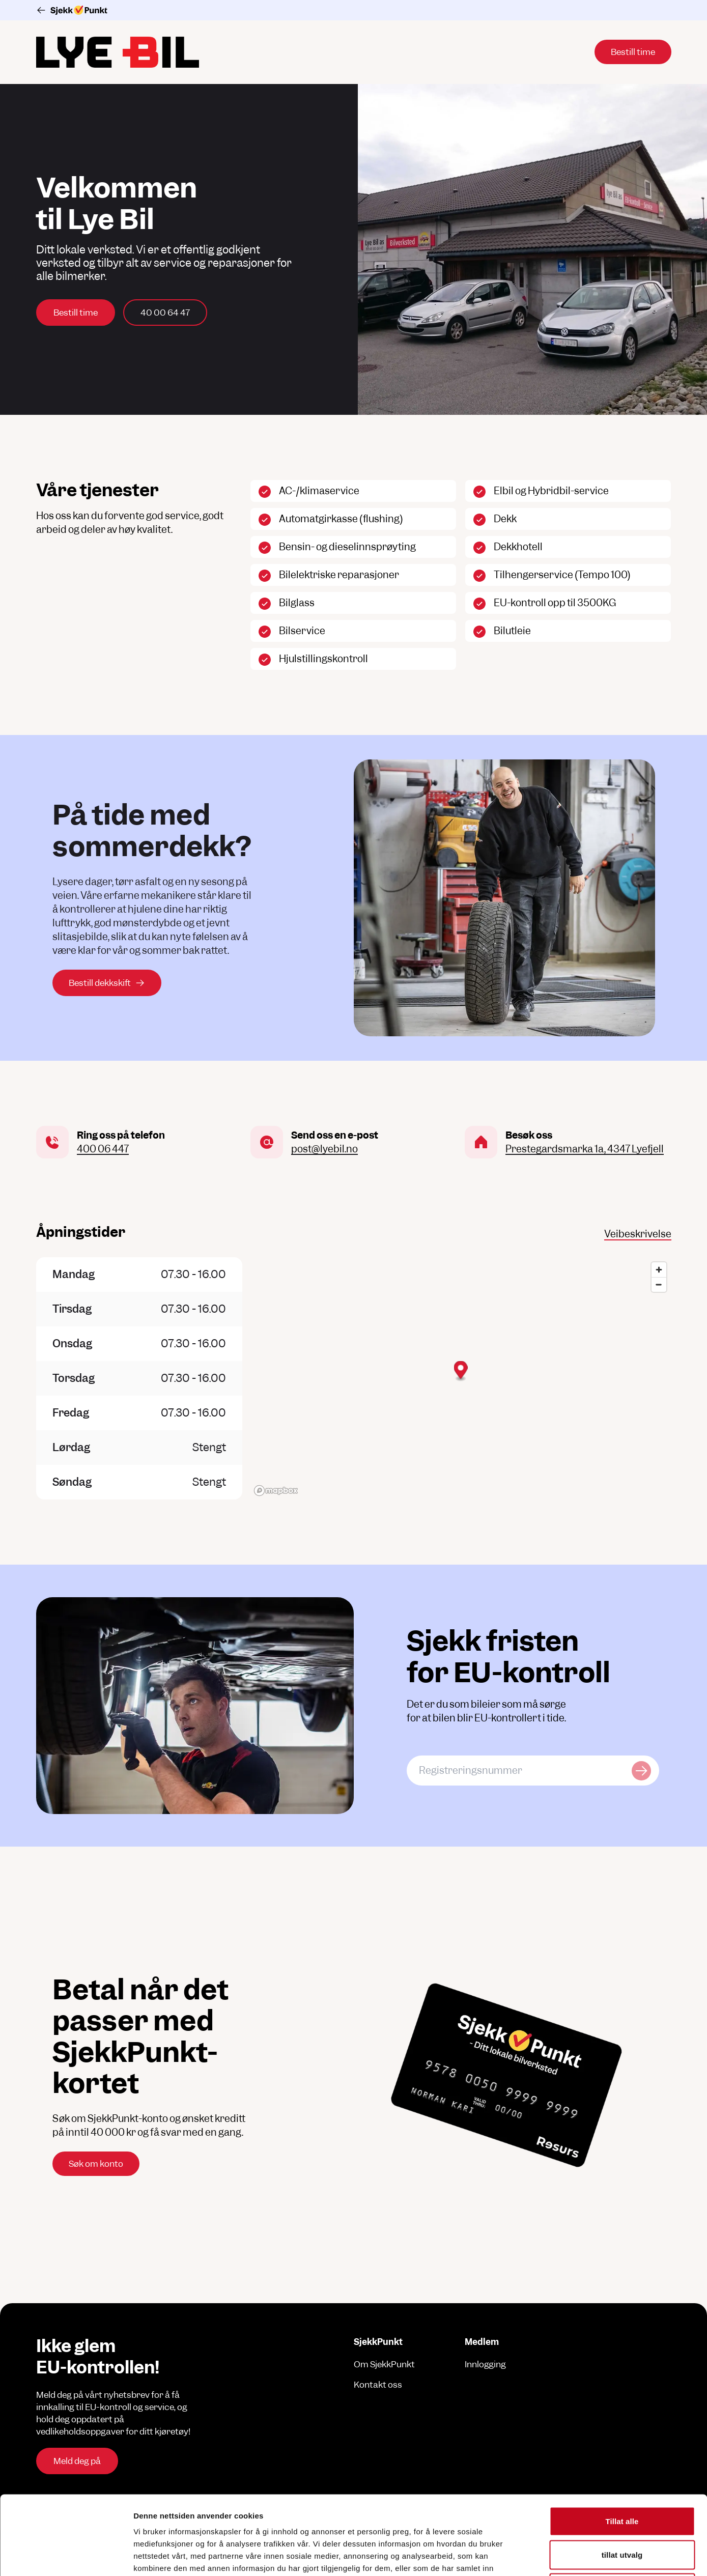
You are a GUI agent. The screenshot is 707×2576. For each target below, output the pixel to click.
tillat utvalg (622, 2476)
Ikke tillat (621, 2509)
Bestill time (75, 312)
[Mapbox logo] (275, 1490)
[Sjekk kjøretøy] (641, 1771)
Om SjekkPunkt (384, 2364)
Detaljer (542, 2556)
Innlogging (485, 2364)
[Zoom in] (659, 1269)
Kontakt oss (378, 2384)
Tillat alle (621, 2442)
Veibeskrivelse (637, 1234)
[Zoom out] (659, 1284)
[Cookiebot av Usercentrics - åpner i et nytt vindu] (65, 2556)
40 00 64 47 (165, 312)
